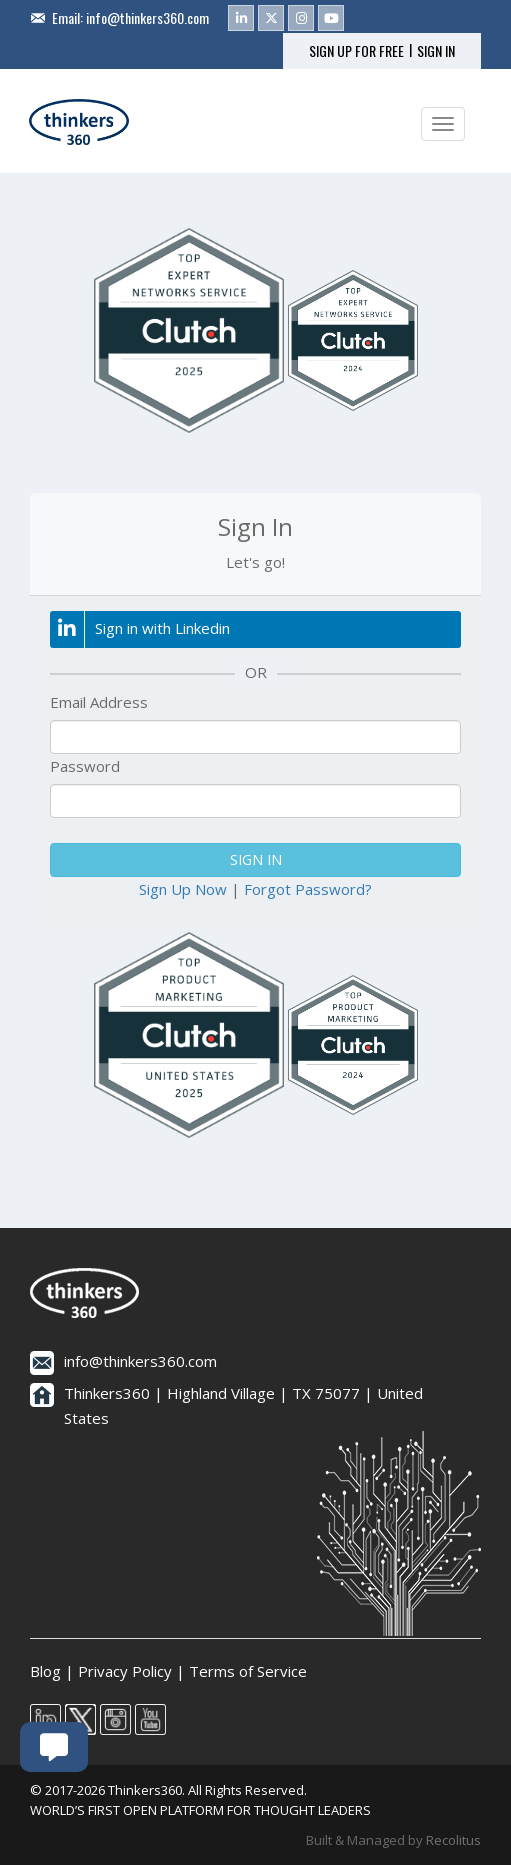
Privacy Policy (125, 1671)
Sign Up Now (183, 889)
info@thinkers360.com (147, 17)
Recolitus (453, 1840)
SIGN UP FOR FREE (356, 51)
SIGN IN (436, 51)
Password (85, 766)
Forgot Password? (308, 889)
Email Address (99, 702)
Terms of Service (248, 1671)
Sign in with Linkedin (140, 629)
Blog (45, 1671)
